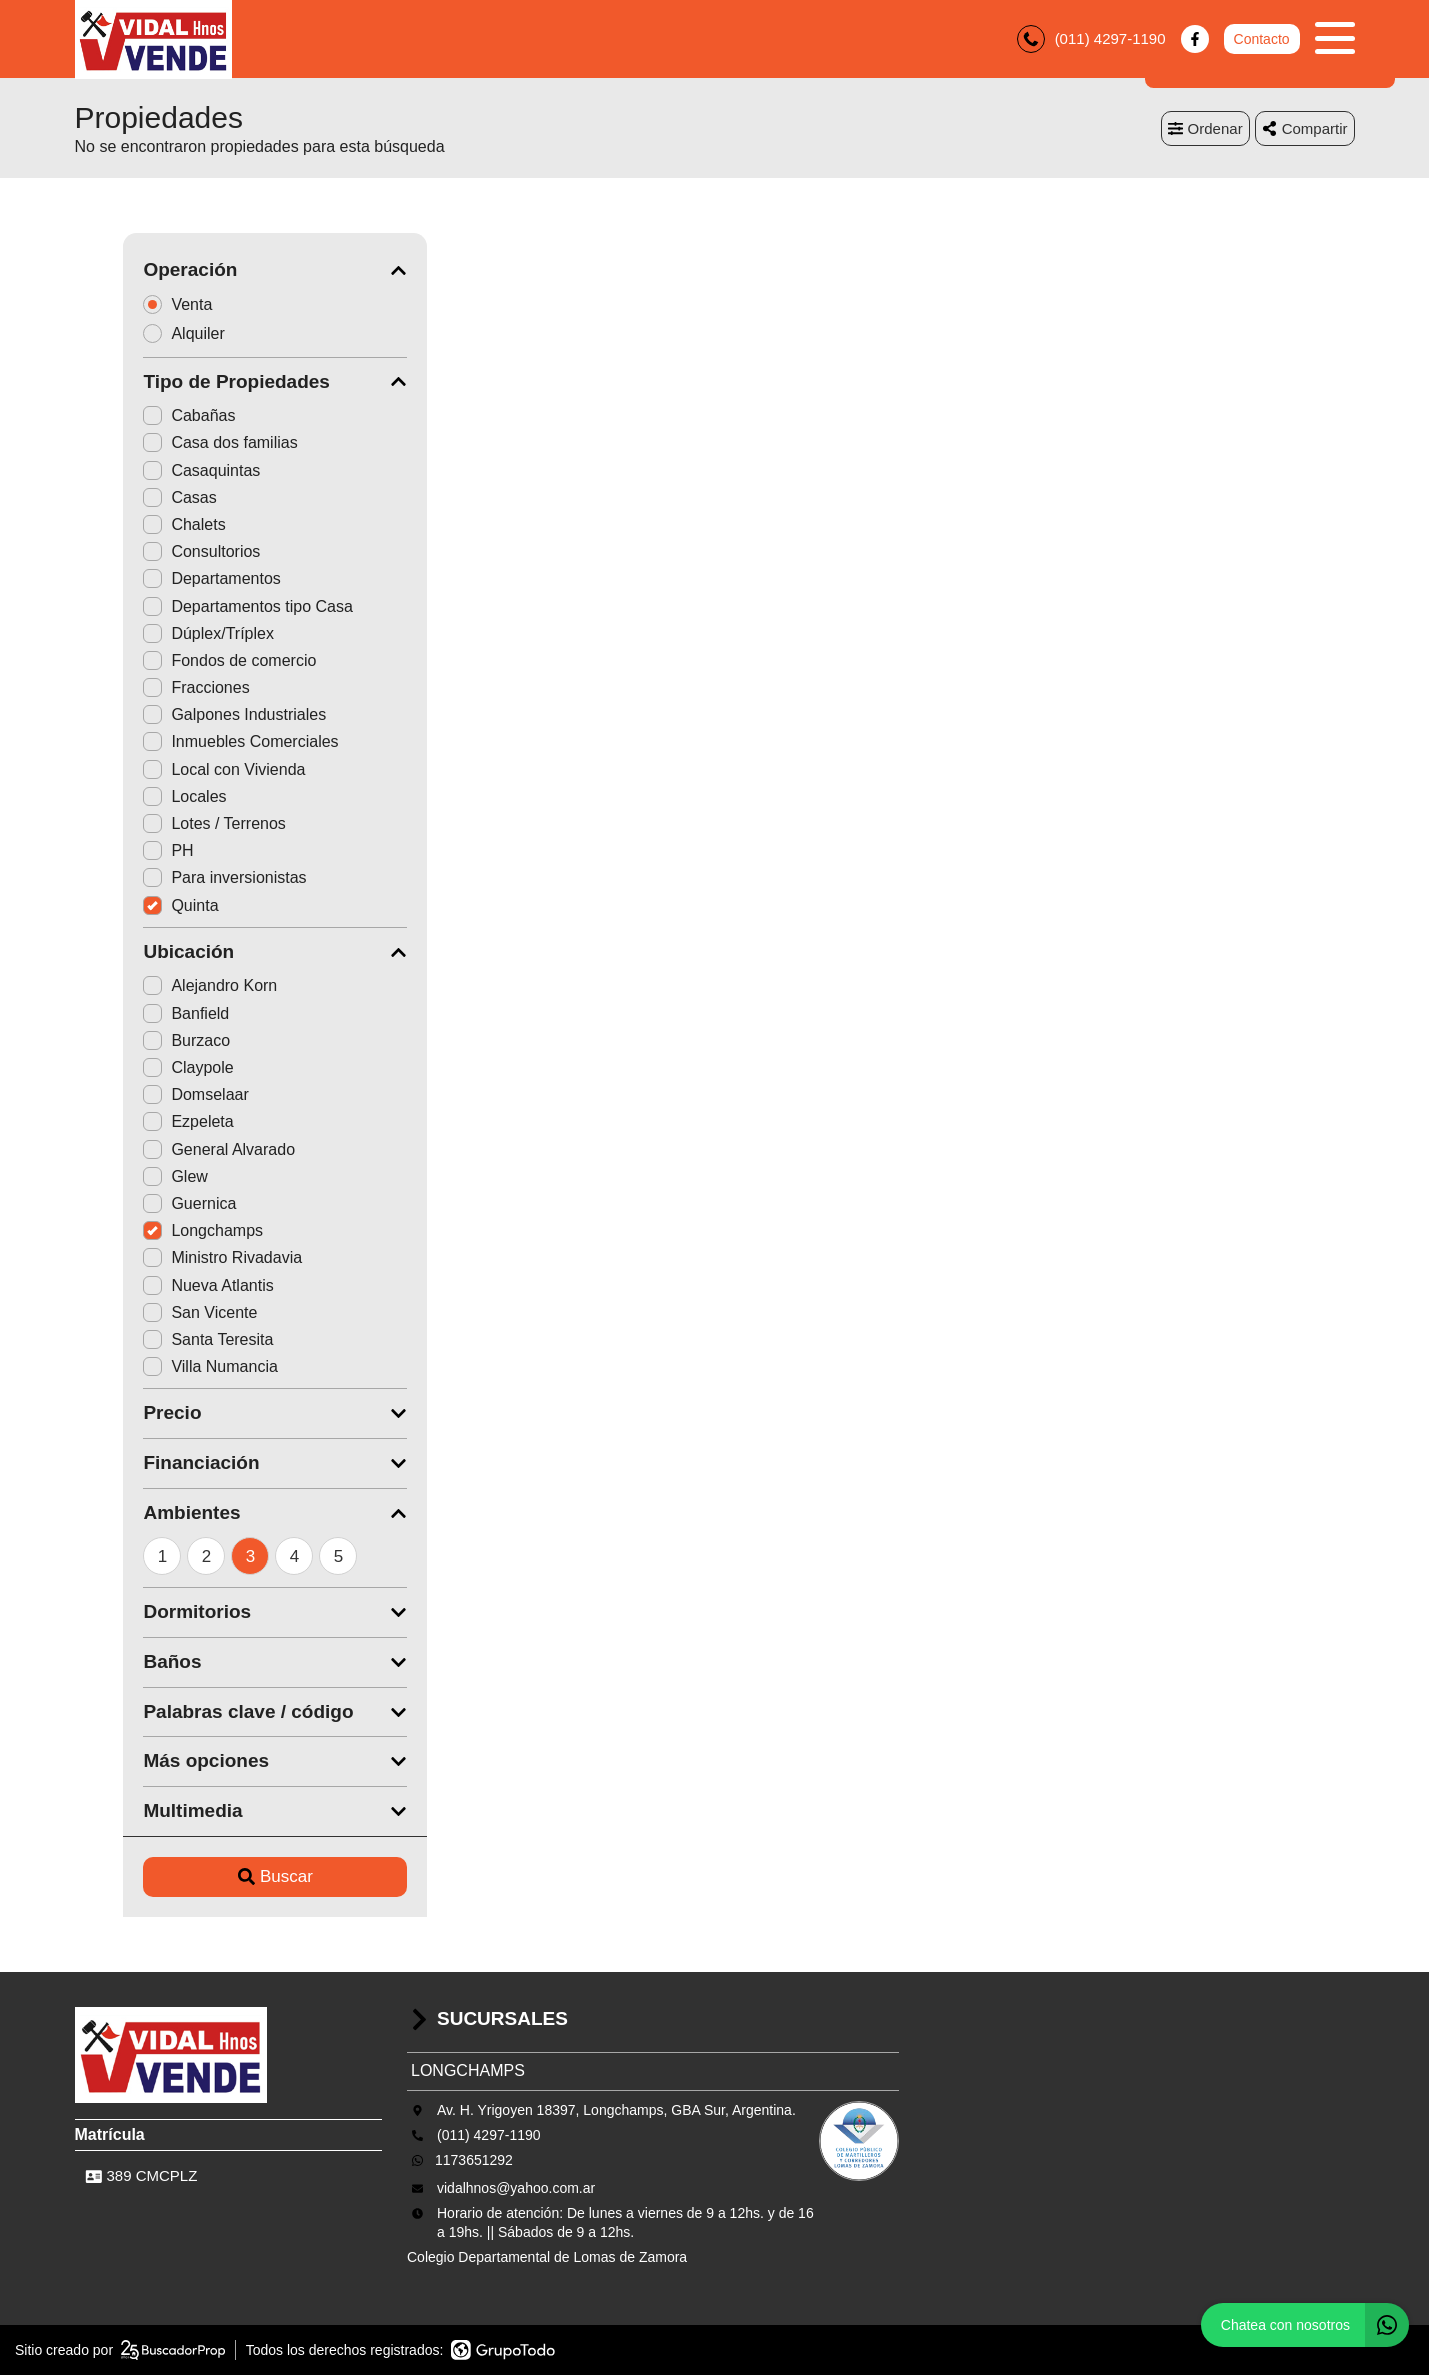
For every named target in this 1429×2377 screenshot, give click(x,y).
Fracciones (148, 689)
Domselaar (147, 1096)
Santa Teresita (160, 1340)
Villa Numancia (162, 1368)
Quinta (132, 906)
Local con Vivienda (176, 770)
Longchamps (155, 1232)
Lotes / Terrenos (166, 825)
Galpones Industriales (186, 716)
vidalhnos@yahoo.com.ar (516, 2189)
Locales (136, 797)
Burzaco (138, 1041)
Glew (127, 1177)
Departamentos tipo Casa (199, 607)
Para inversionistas (176, 879)
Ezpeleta (140, 1123)
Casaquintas (153, 471)
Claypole (140, 1069)
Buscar (226, 1878)
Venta (136, 305)
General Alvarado (171, 1150)
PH (120, 852)
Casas (131, 498)
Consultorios (153, 553)
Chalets (136, 526)
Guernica (141, 1205)
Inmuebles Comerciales (192, 743)
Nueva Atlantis (160, 1286)
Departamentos (163, 580)
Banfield (138, 1014)
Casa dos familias (172, 444)
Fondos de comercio (181, 661)
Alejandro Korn (162, 987)
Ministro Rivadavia (174, 1259)
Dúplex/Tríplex (160, 634)
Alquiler (142, 334)
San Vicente (152, 1313)
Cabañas (141, 417)
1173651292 (474, 2161)
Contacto (1261, 40)
